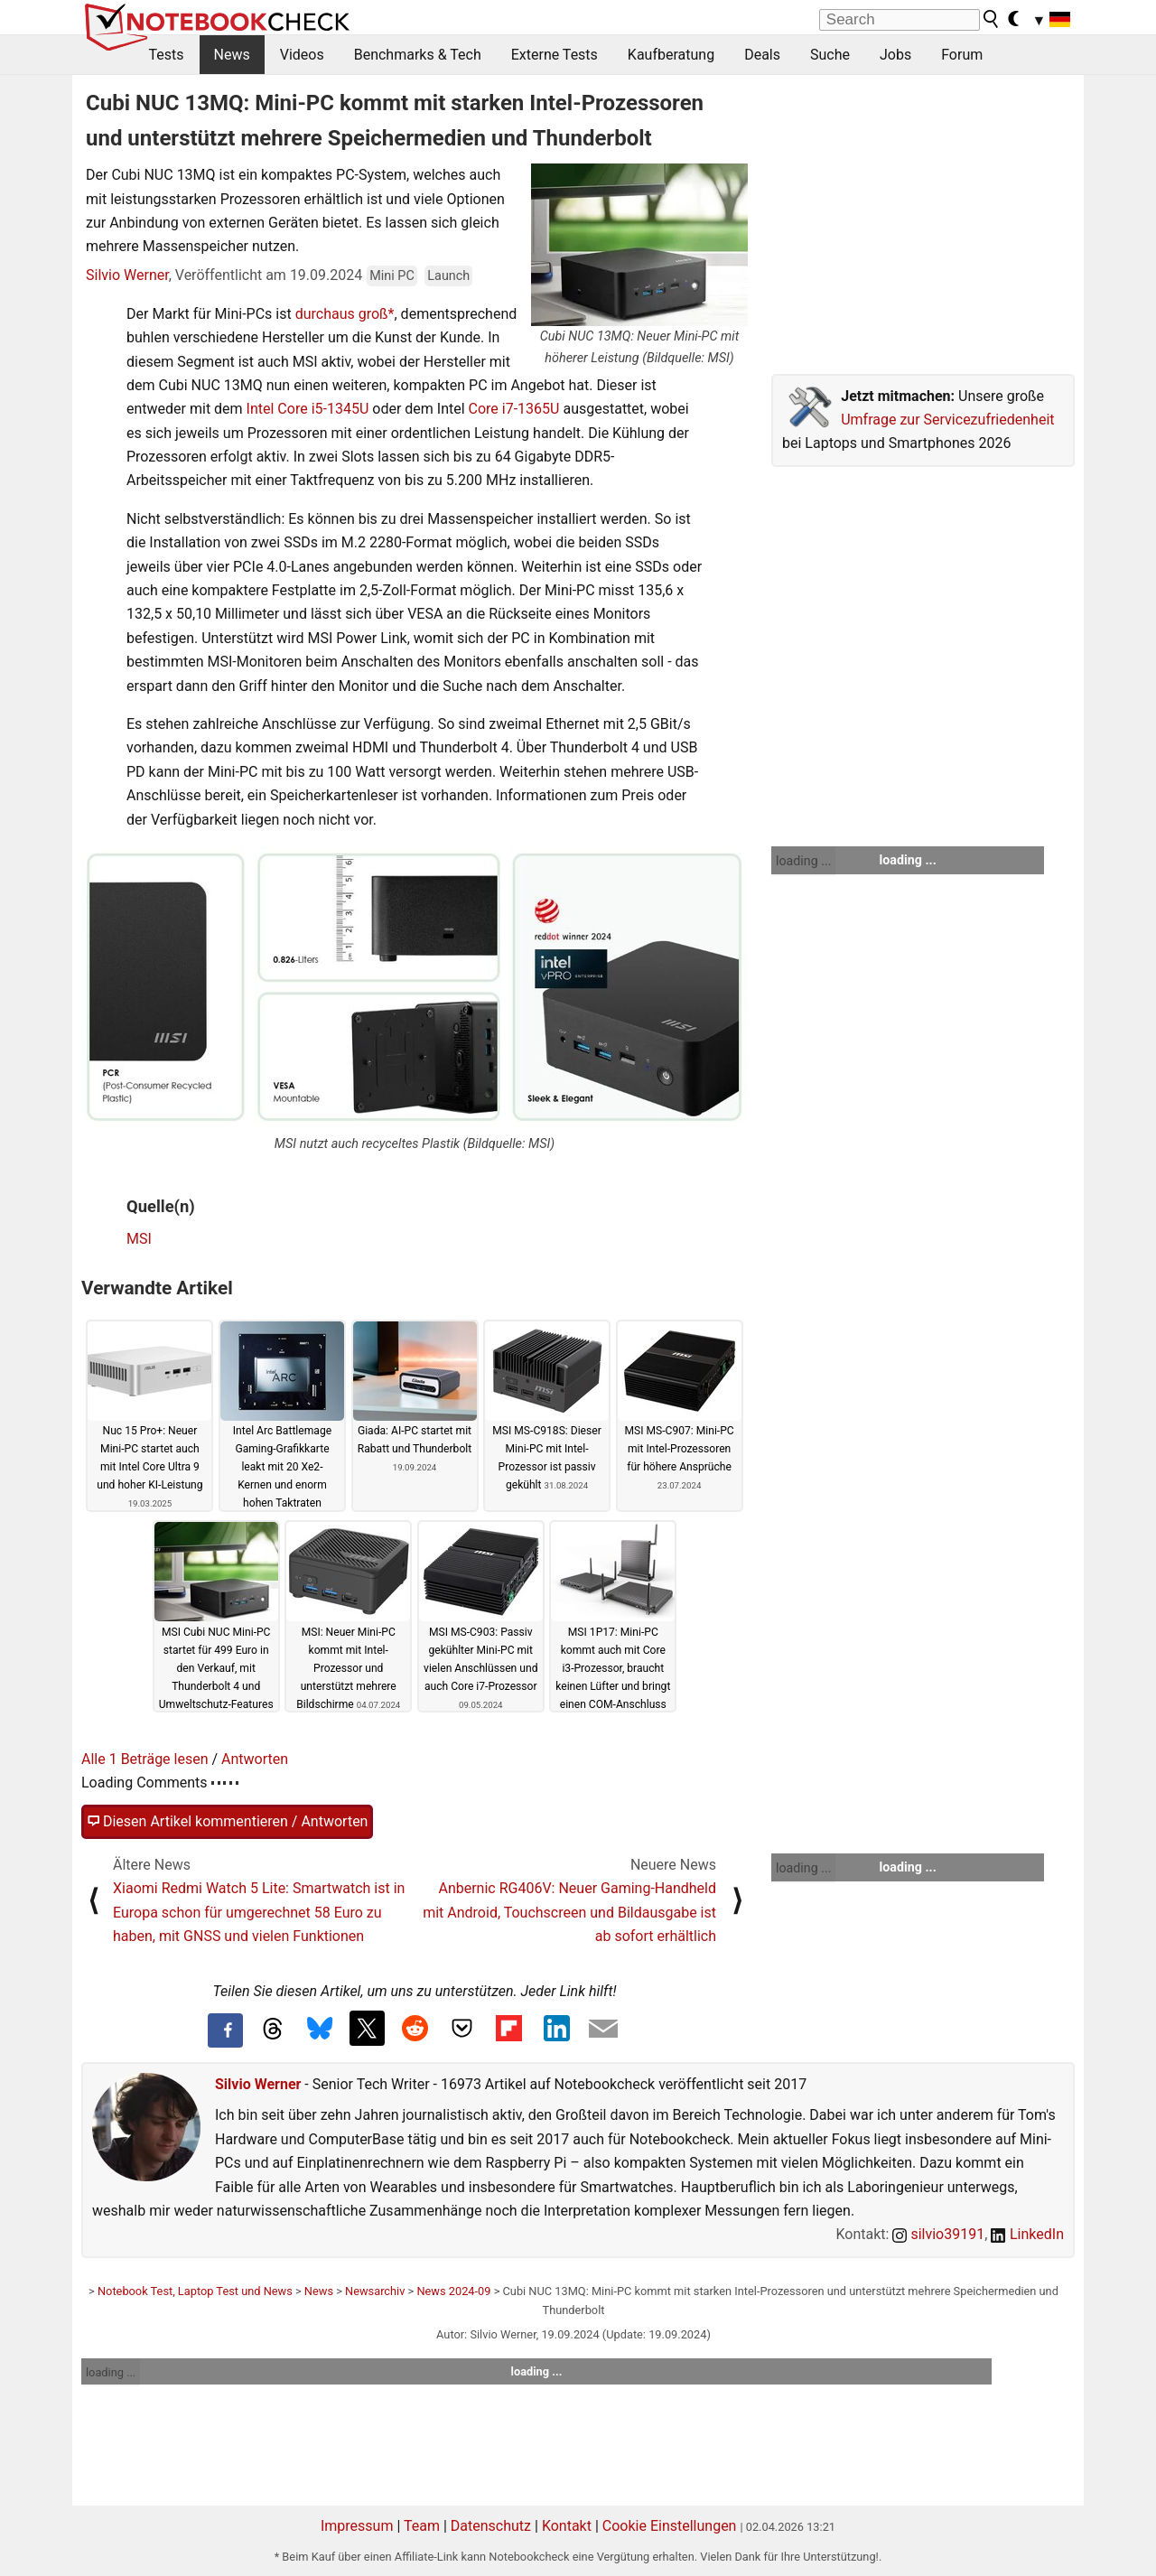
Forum (962, 54)
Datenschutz (491, 2525)
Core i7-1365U (514, 408)
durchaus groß (341, 313)
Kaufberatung (671, 54)
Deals (762, 54)
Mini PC (392, 276)
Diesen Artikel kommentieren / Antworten (227, 1822)
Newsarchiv (375, 2291)
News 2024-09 (453, 2291)
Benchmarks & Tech (417, 54)
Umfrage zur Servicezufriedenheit (947, 419)
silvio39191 (938, 2234)
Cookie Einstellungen (669, 2525)
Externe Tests (554, 54)
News (232, 54)
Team (422, 2525)
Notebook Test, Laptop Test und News (195, 2291)
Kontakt (567, 2525)
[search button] (992, 19)
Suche (830, 54)
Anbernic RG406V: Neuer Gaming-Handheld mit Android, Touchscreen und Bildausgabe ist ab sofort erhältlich (569, 1912)
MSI (139, 1238)
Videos (302, 54)
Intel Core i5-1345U (308, 408)
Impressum (357, 2525)
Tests (166, 54)
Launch (448, 276)
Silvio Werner (127, 275)
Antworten (254, 1759)
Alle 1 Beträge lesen (145, 1759)
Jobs (895, 54)
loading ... (803, 861)
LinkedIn (1027, 2234)
